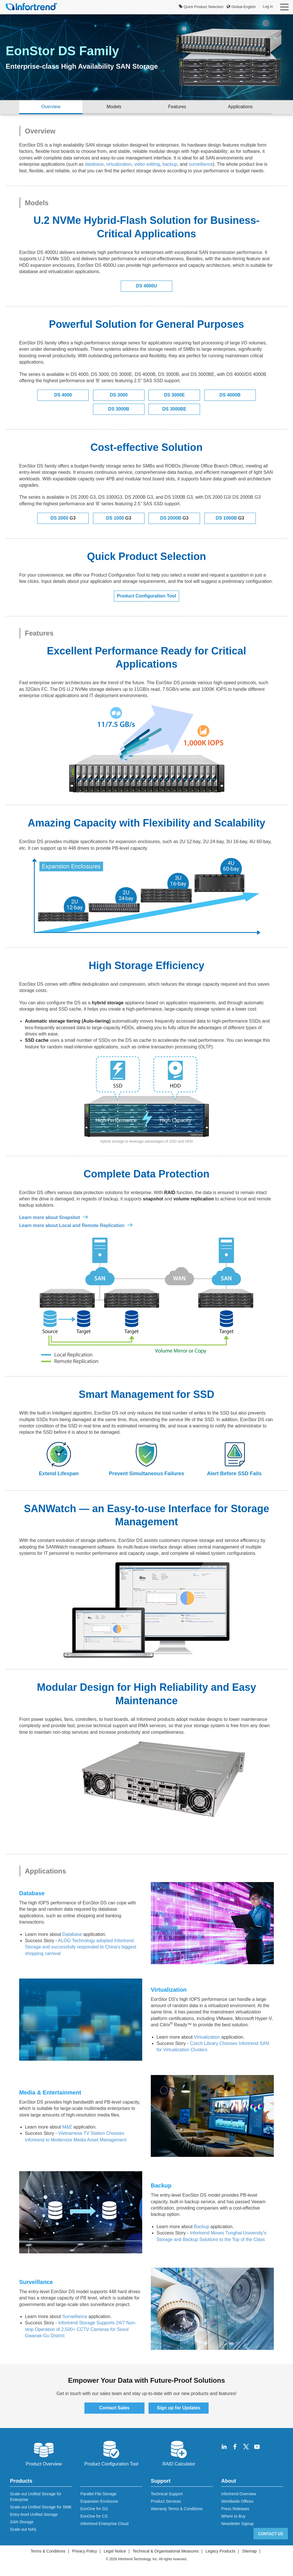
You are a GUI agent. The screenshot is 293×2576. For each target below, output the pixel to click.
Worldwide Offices (237, 2501)
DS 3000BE (174, 409)
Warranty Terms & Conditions (177, 2508)
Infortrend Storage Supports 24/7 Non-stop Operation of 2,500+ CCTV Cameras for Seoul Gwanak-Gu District (80, 2329)
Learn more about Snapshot (49, 1217)
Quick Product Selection (201, 7)
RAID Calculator (179, 2452)
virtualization (119, 164)
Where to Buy (233, 2516)
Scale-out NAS (23, 2529)
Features (177, 106)
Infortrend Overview (238, 2494)
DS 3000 (119, 394)
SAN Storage (21, 2522)
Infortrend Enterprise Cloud (104, 2523)
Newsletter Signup (237, 2523)
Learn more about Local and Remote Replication (71, 1225)
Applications (240, 106)
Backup (201, 2226)
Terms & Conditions (48, 2551)
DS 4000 (63, 394)
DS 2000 (63, 518)
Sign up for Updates (178, 2407)
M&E (67, 2127)
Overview (50, 106)
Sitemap (249, 2551)
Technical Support (167, 2494)
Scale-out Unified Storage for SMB (40, 2507)
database (94, 164)
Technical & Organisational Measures (166, 2551)
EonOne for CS (94, 2516)
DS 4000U (146, 285)
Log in (268, 6)
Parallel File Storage (98, 2494)
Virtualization (207, 2037)
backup (170, 164)
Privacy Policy (84, 2551)
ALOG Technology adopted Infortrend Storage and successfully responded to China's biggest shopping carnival (80, 1947)
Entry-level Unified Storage (34, 2514)
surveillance (201, 164)
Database (72, 1934)
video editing (147, 164)
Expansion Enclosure (99, 2501)
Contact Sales (114, 2407)
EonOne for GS (94, 2508)
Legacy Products (220, 2551)
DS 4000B (230, 394)
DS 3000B (118, 409)
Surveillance (74, 2316)
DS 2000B (174, 518)
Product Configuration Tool (146, 595)
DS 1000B (230, 518)
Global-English (241, 7)
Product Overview (44, 2452)
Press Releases (235, 2508)
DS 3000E (174, 394)
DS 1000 (118, 518)
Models (114, 106)
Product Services (166, 2501)
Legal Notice (115, 2551)
